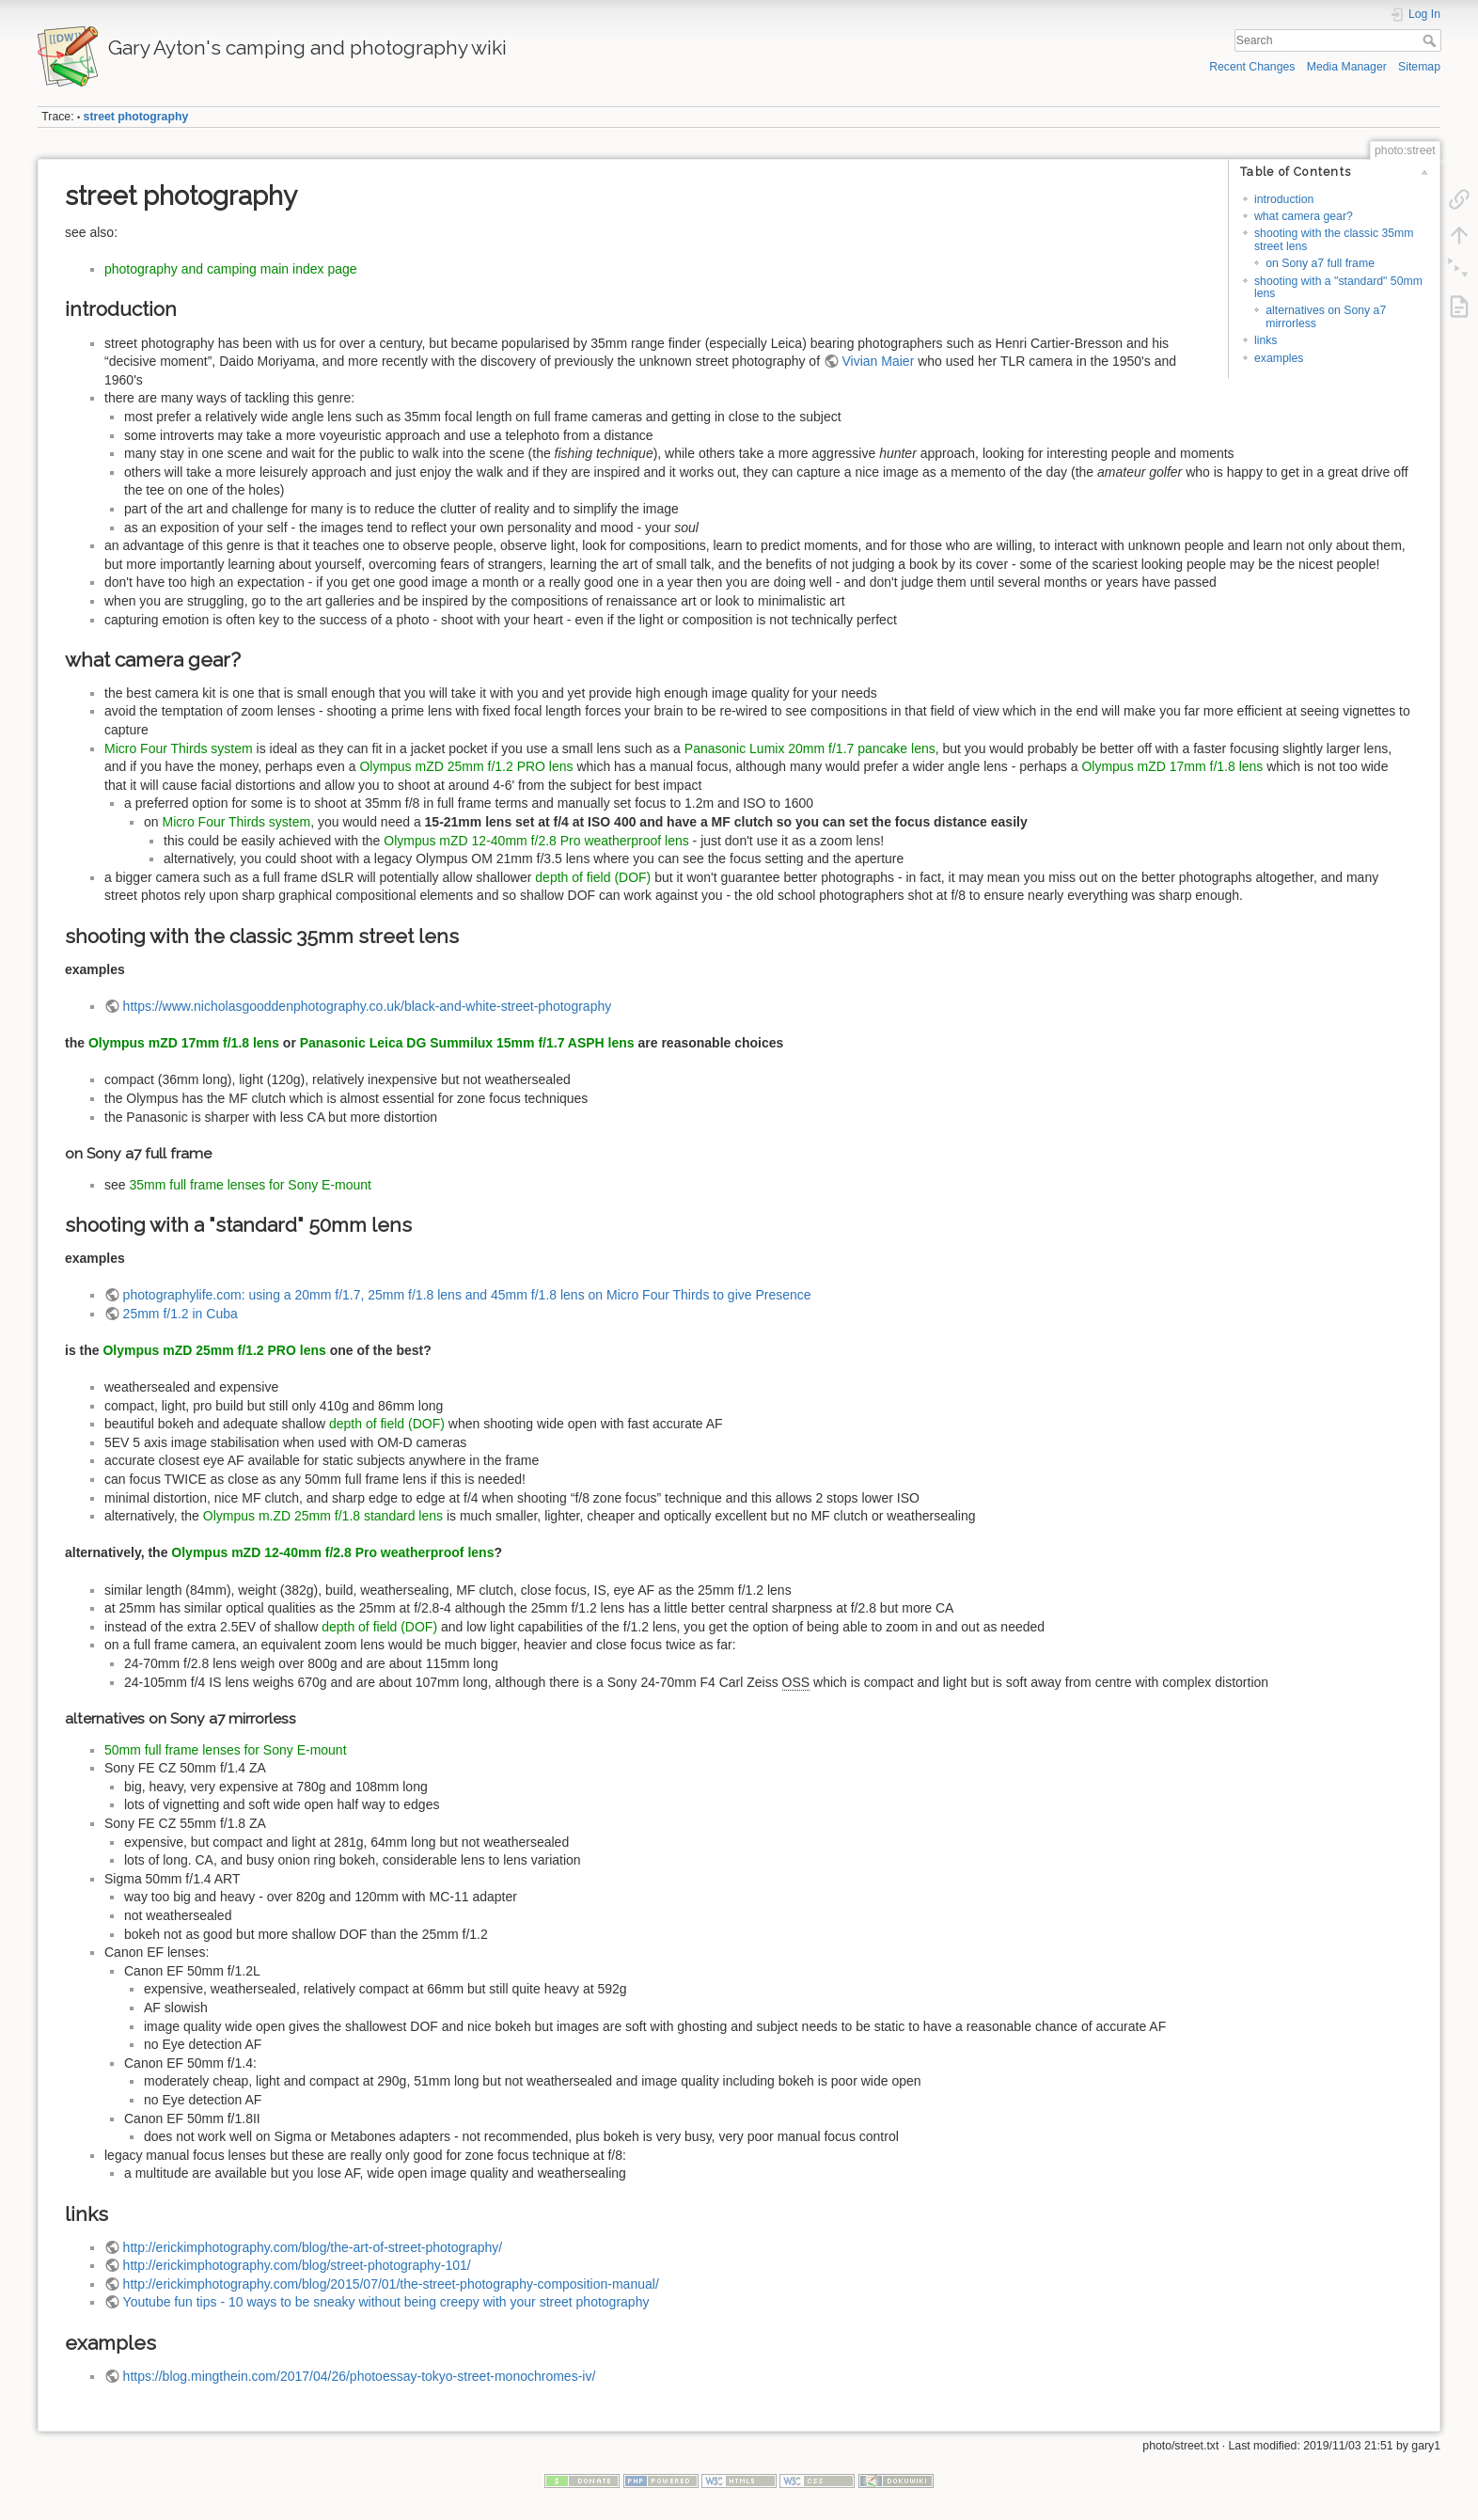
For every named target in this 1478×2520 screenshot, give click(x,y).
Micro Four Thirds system (178, 748)
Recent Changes (1252, 66)
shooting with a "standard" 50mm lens (1338, 287)
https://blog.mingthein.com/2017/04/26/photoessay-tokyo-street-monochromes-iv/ (359, 2376)
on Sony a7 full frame (1320, 263)
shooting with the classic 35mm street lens (1334, 239)
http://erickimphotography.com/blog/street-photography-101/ (297, 2265)
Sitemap (1419, 66)
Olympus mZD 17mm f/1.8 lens (1172, 766)
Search (1431, 40)
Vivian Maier (878, 361)
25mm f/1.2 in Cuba (180, 1313)
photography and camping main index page (230, 268)
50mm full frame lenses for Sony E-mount (225, 1749)
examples (1278, 358)
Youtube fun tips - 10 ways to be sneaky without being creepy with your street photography (386, 2301)
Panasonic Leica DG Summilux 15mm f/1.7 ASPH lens (467, 1042)
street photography (136, 116)
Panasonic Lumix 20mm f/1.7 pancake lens (810, 748)
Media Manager (1347, 66)
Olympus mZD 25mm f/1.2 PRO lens (466, 766)
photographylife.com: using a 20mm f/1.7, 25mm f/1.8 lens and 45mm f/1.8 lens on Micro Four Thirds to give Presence (467, 1294)
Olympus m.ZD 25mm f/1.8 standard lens (323, 1515)
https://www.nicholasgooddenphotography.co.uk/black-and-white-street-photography (367, 1006)
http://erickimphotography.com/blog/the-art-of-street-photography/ (313, 2247)
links (1266, 340)
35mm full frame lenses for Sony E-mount (250, 1184)
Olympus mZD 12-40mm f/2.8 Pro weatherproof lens (536, 840)
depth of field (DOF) (593, 877)
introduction (1283, 199)
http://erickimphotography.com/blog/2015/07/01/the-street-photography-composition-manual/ (391, 2284)
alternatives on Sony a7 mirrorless (1326, 316)
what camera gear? (1303, 216)
